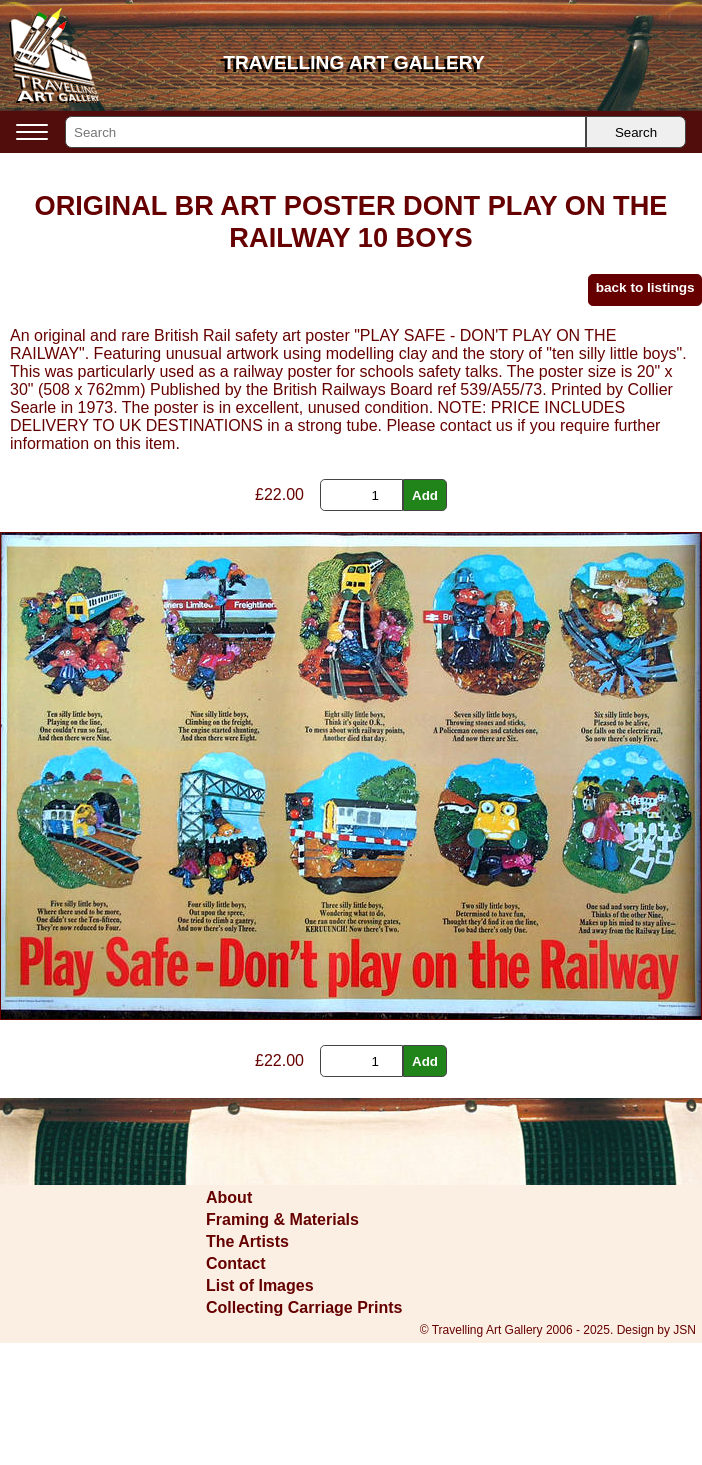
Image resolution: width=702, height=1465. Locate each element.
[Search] (325, 132)
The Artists (247, 1241)
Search (636, 132)
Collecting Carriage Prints (304, 1307)
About (229, 1197)
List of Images (260, 1285)
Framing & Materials (282, 1219)
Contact (236, 1263)
